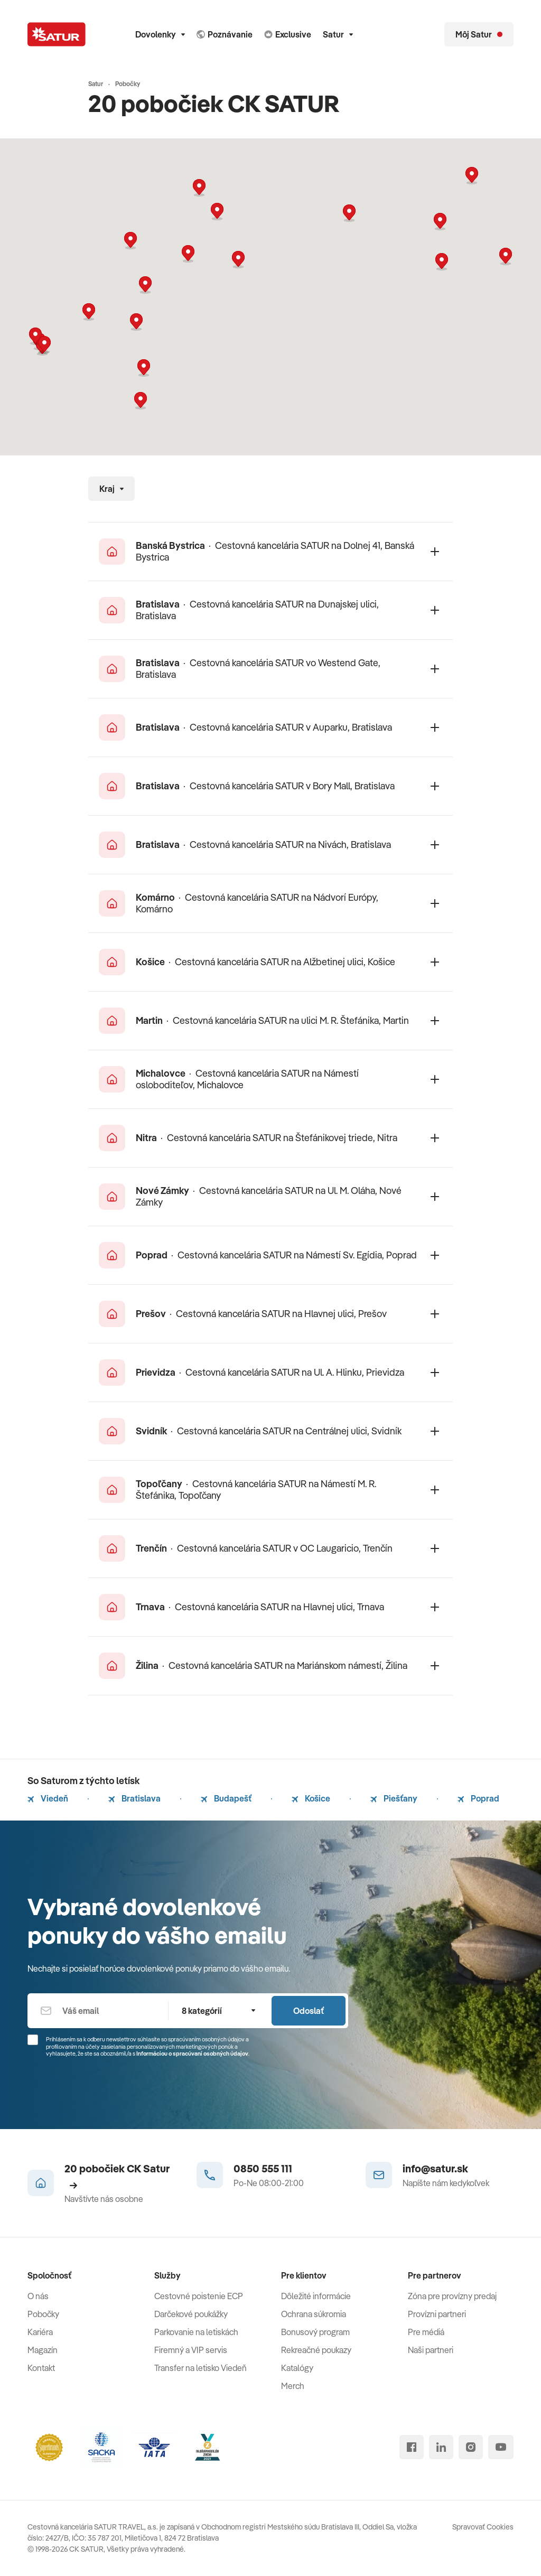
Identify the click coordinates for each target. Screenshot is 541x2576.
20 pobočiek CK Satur (117, 2175)
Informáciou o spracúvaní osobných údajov (192, 2053)
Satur (338, 34)
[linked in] (441, 2447)
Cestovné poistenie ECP (198, 2296)
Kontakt (41, 2368)
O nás (38, 2296)
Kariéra (40, 2332)
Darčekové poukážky (191, 2314)
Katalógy (297, 2368)
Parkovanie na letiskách (196, 2332)
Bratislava (134, 1798)
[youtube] (501, 2447)
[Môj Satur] (479, 34)
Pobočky (43, 2314)
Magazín (42, 2350)
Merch (292, 2386)
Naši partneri (430, 2350)
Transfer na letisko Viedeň (200, 2368)
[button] (238, 259)
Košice (311, 1798)
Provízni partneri (437, 2314)
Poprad (478, 1798)
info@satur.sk (435, 2168)
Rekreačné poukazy (316, 2350)
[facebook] (411, 2447)
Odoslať (308, 2010)
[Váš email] (97, 2011)
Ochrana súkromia (313, 2314)
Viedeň (47, 1798)
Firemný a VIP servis (190, 2350)
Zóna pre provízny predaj (452, 2296)
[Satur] (56, 34)
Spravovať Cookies (483, 2527)
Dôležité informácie (316, 2296)
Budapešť (226, 1798)
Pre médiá (426, 2332)
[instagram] (471, 2447)
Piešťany (393, 1798)
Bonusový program (315, 2332)
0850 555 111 (263, 2168)
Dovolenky (160, 34)
